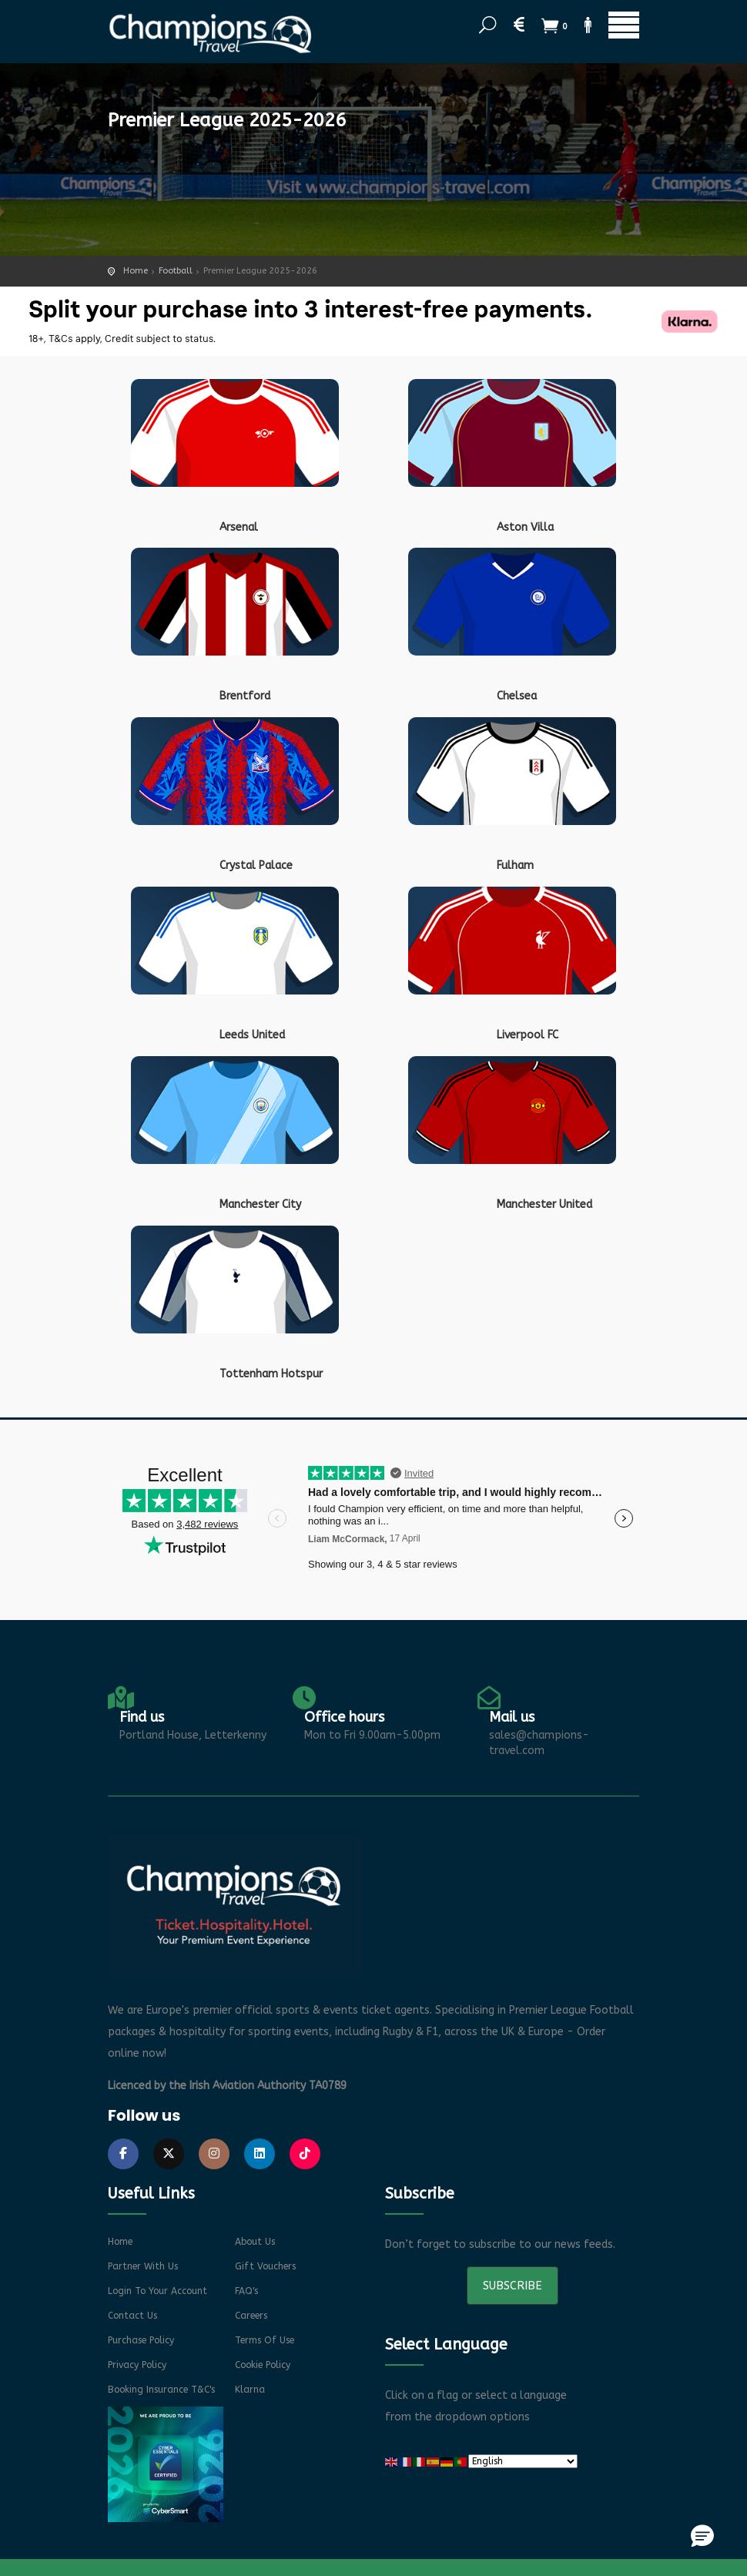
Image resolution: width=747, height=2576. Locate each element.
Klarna (250, 2389)
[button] (702, 2535)
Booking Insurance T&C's (161, 2389)
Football (176, 271)
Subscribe (512, 2286)
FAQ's (246, 2291)
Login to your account (157, 2291)
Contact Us (132, 2315)
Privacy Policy (137, 2365)
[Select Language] (523, 2461)
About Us (255, 2241)
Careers (251, 2315)
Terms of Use (264, 2340)
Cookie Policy (262, 2365)
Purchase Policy (141, 2340)
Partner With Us (143, 2266)
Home (135, 271)
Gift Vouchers (265, 2266)
